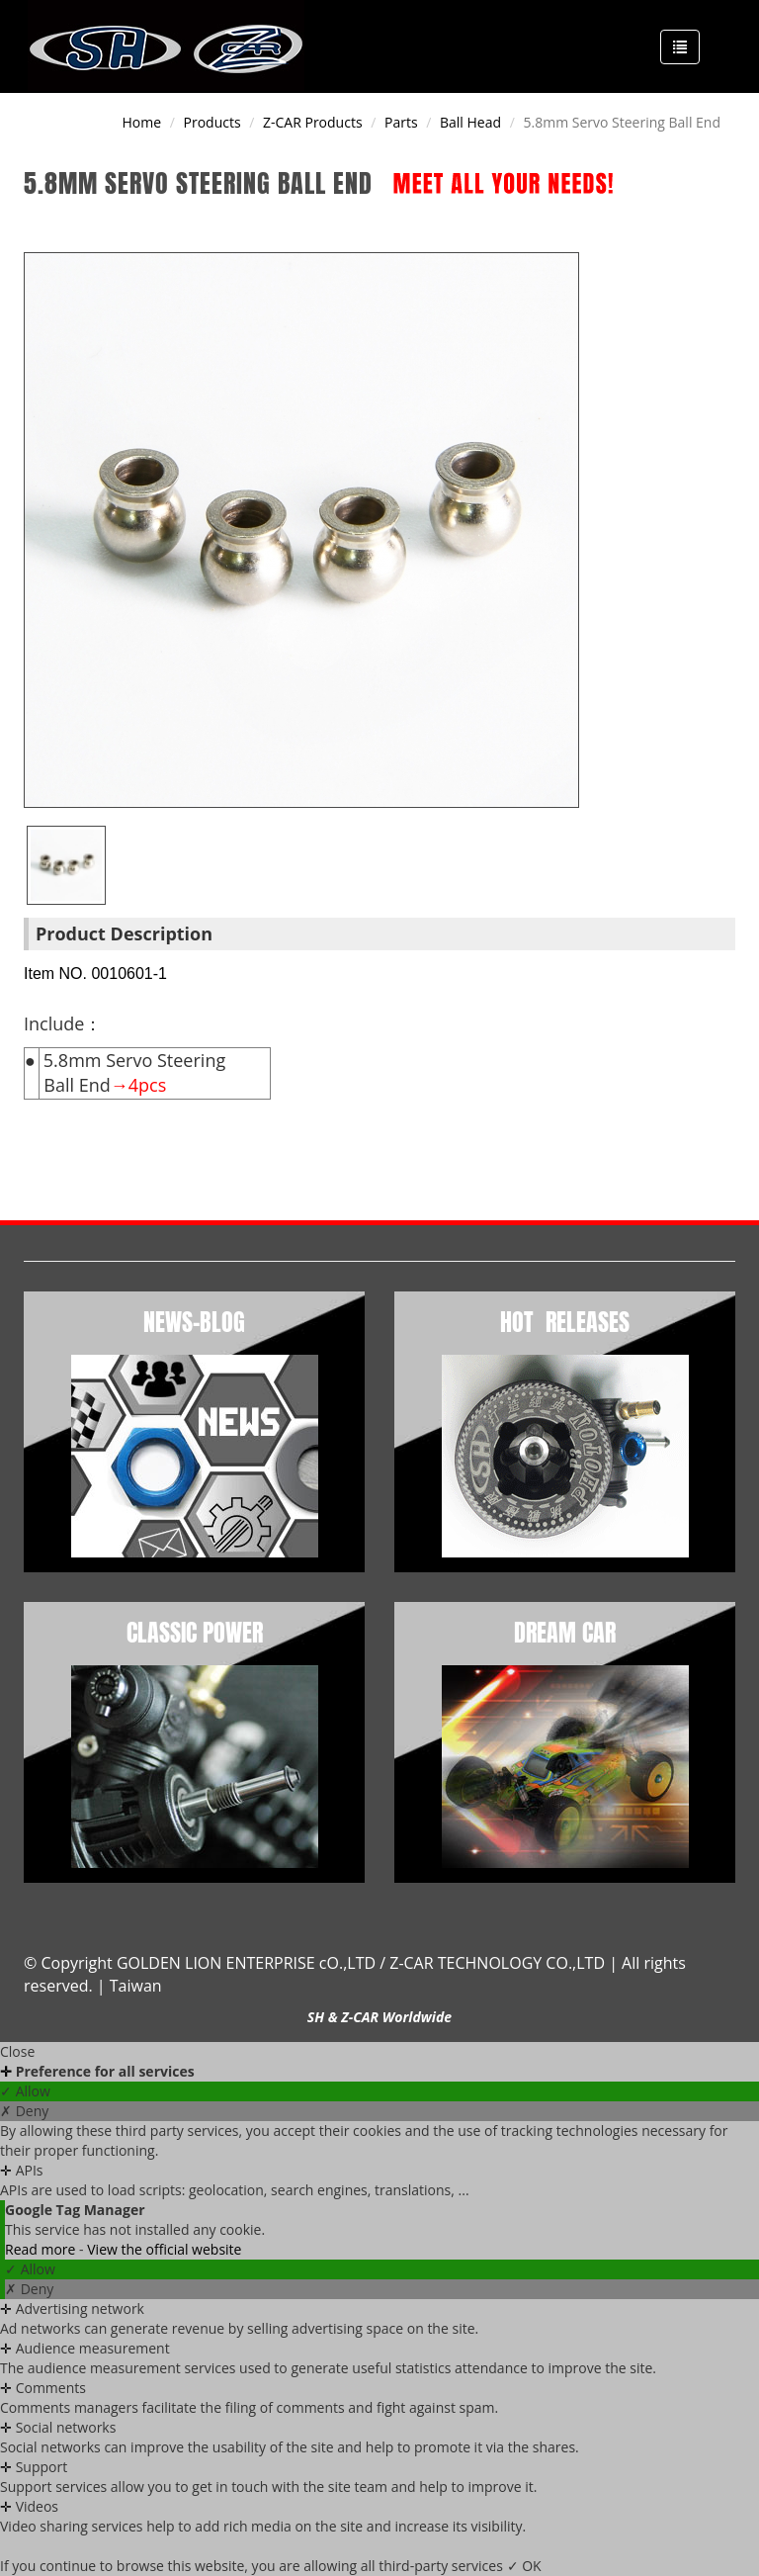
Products (212, 122)
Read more (42, 2249)
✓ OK (524, 2565)
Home (142, 122)
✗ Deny (24, 2110)
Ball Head (470, 122)
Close (17, 2051)
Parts (401, 122)
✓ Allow (25, 2091)
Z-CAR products (313, 122)
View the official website (164, 2249)
